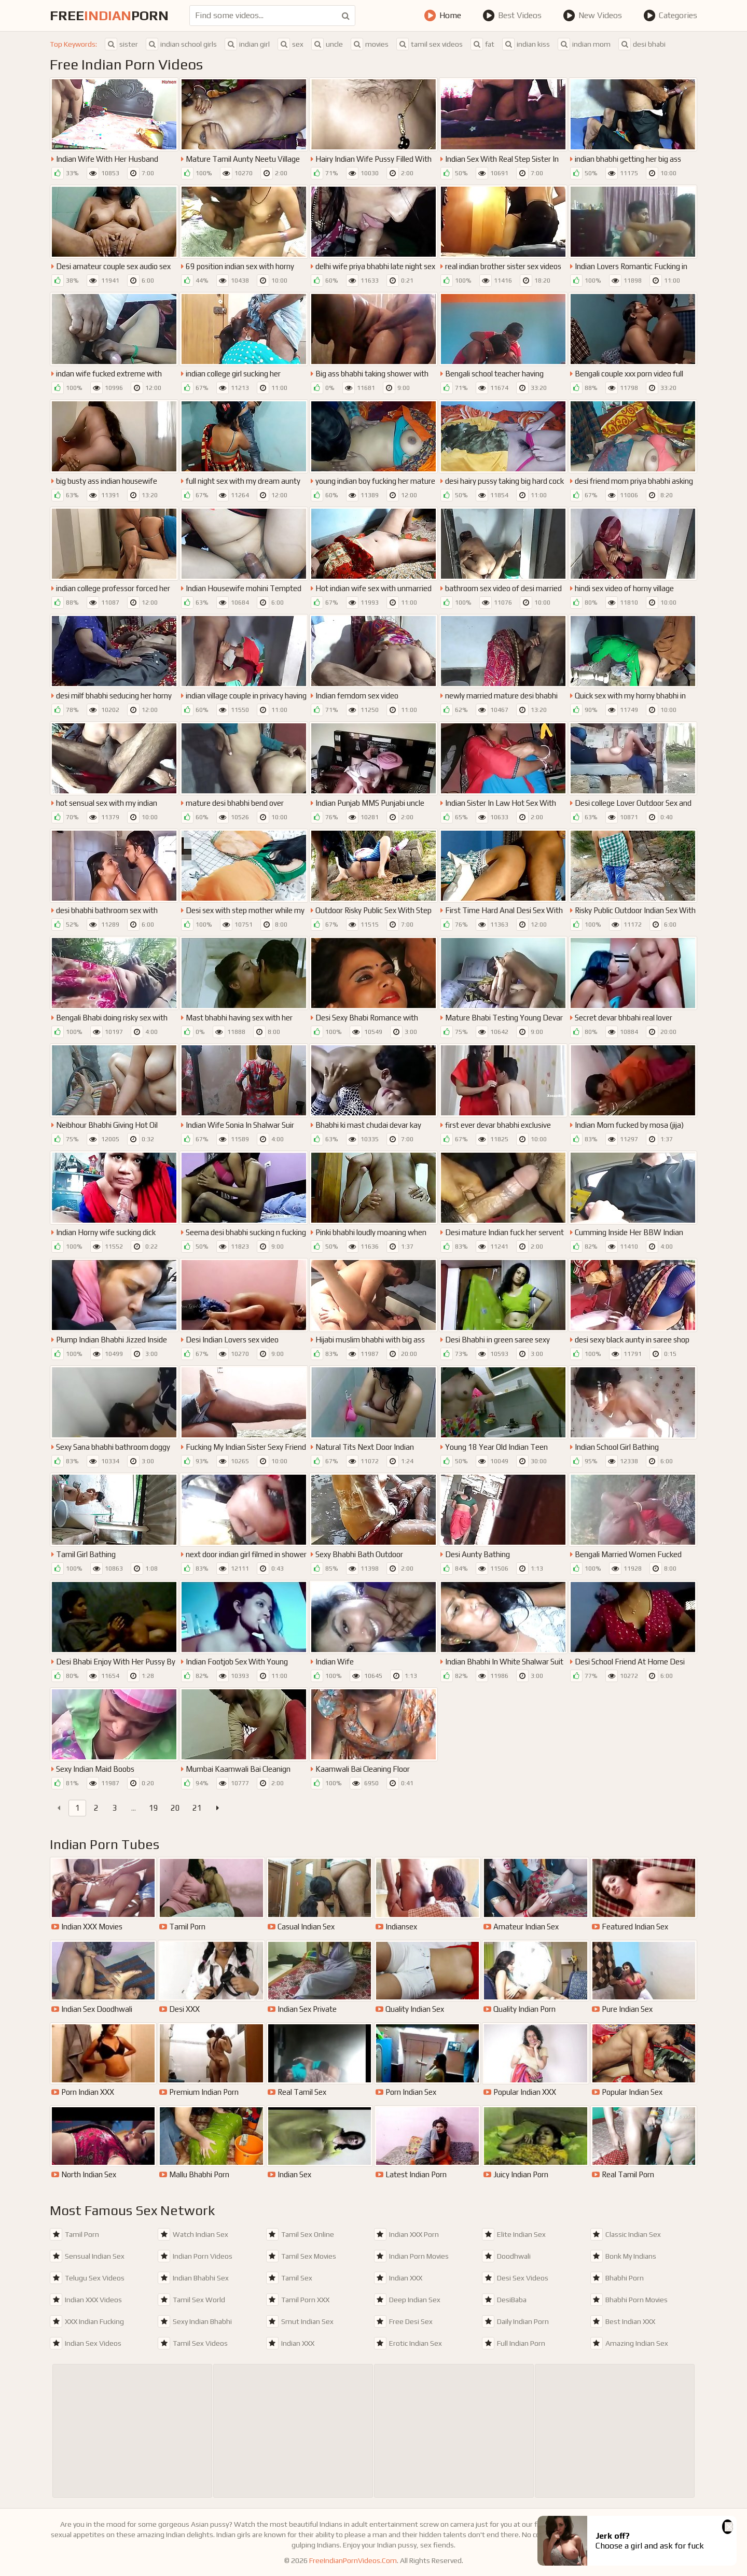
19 (153, 1807)
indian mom (584, 44)
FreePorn (109, 15)
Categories (670, 15)
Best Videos (512, 15)
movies (370, 44)
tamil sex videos (429, 44)
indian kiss (526, 44)
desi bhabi (642, 44)
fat (482, 44)
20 (175, 1807)
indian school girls (181, 44)
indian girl (247, 44)
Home (442, 15)
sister (121, 44)
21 (197, 1807)
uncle (327, 44)
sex (290, 44)
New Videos (592, 15)
